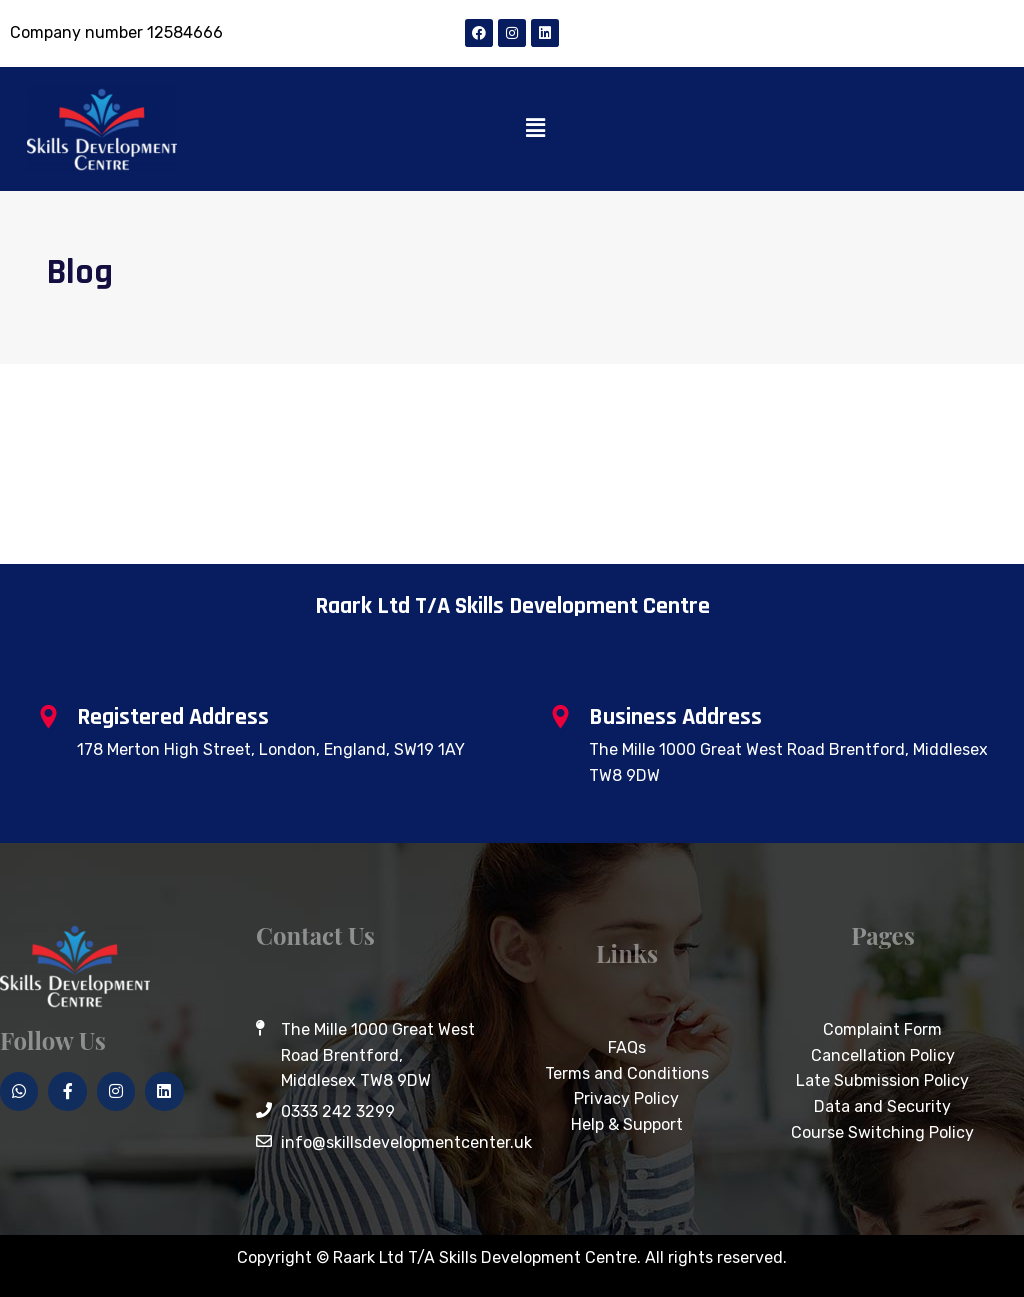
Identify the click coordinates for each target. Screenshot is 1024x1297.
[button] (536, 128)
